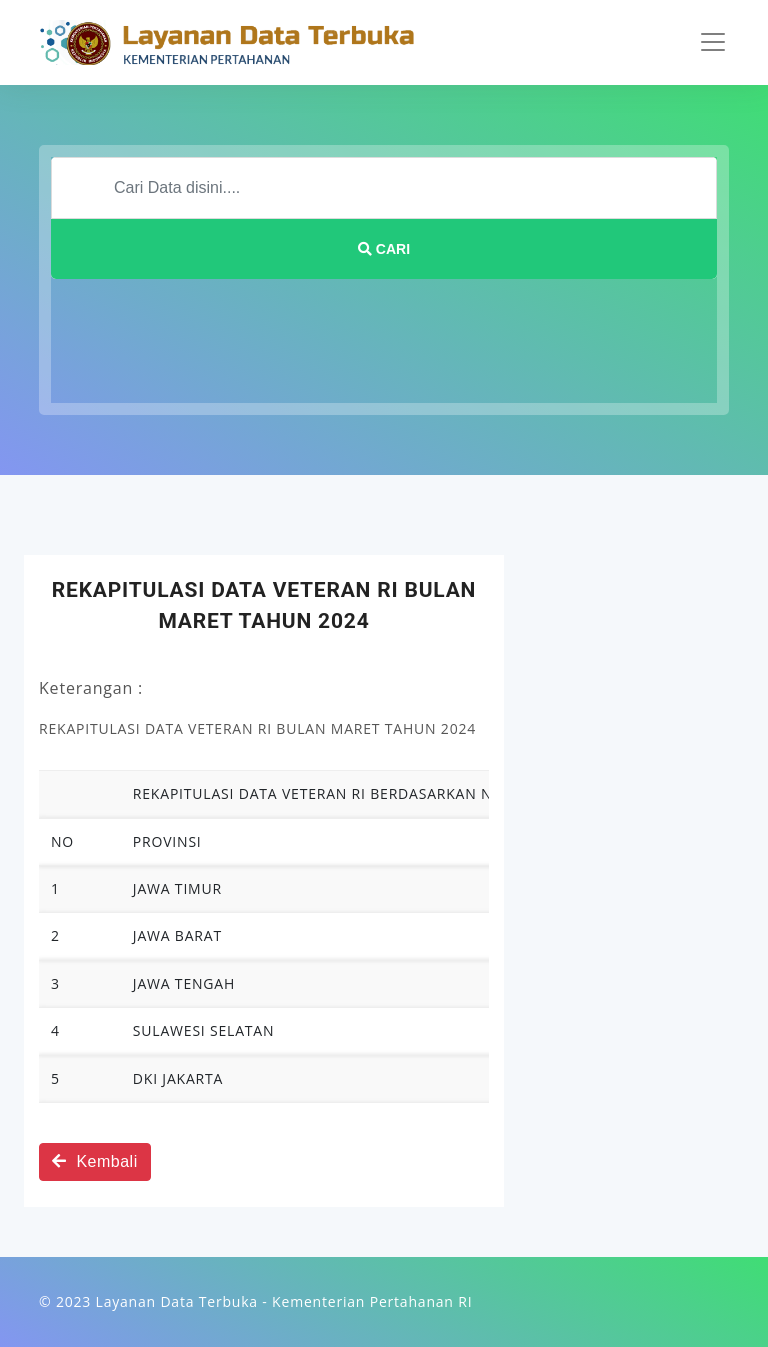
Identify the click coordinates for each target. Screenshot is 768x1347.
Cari (384, 249)
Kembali (95, 1161)
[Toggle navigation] (713, 42)
